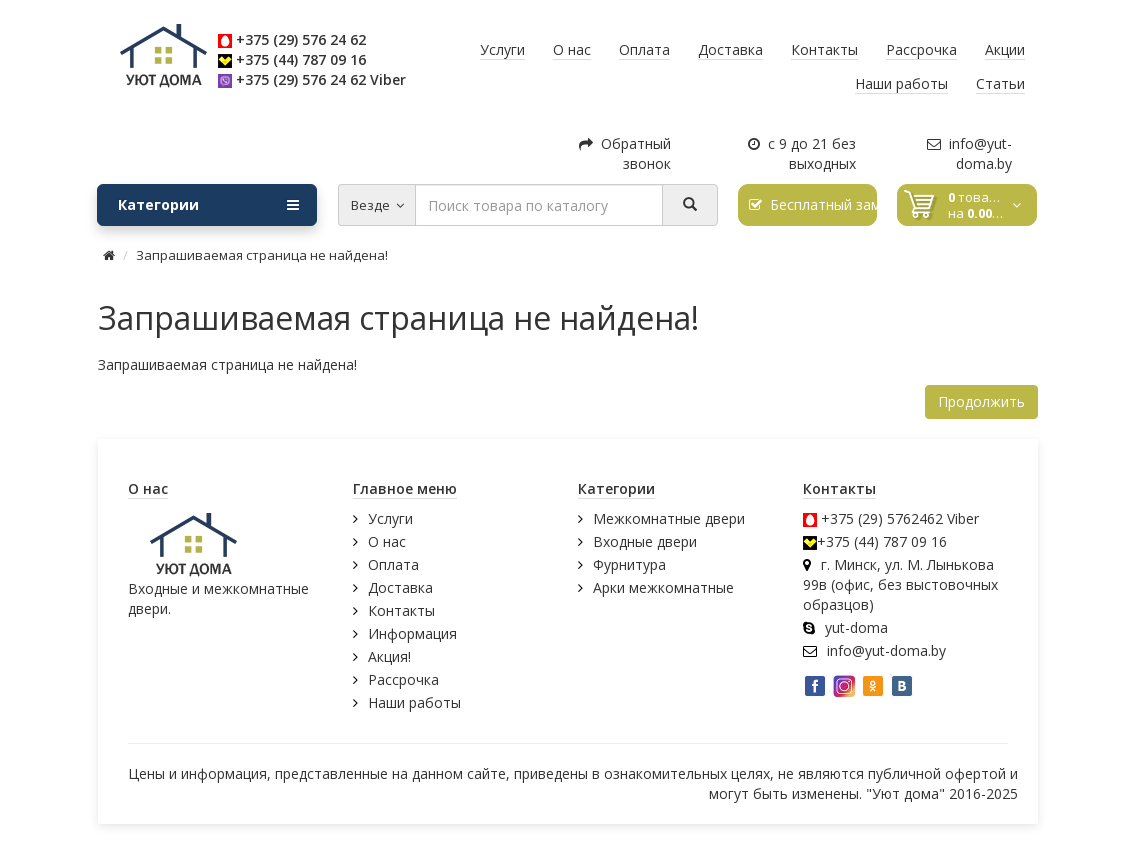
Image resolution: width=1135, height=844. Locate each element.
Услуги (390, 518)
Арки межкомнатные (663, 587)
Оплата (393, 564)
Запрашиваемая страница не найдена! (262, 255)
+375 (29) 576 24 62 (301, 39)
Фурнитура (629, 564)
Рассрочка (403, 679)
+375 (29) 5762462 (882, 518)
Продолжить (981, 401)
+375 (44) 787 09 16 (301, 59)
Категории (208, 205)
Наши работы (414, 702)
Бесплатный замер (813, 204)
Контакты (401, 610)
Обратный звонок (625, 153)
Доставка (400, 587)
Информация (412, 633)
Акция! (389, 656)
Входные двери (645, 541)
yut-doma (856, 627)
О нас (387, 541)
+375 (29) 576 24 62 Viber (321, 79)
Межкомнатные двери (669, 518)
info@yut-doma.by (969, 153)
